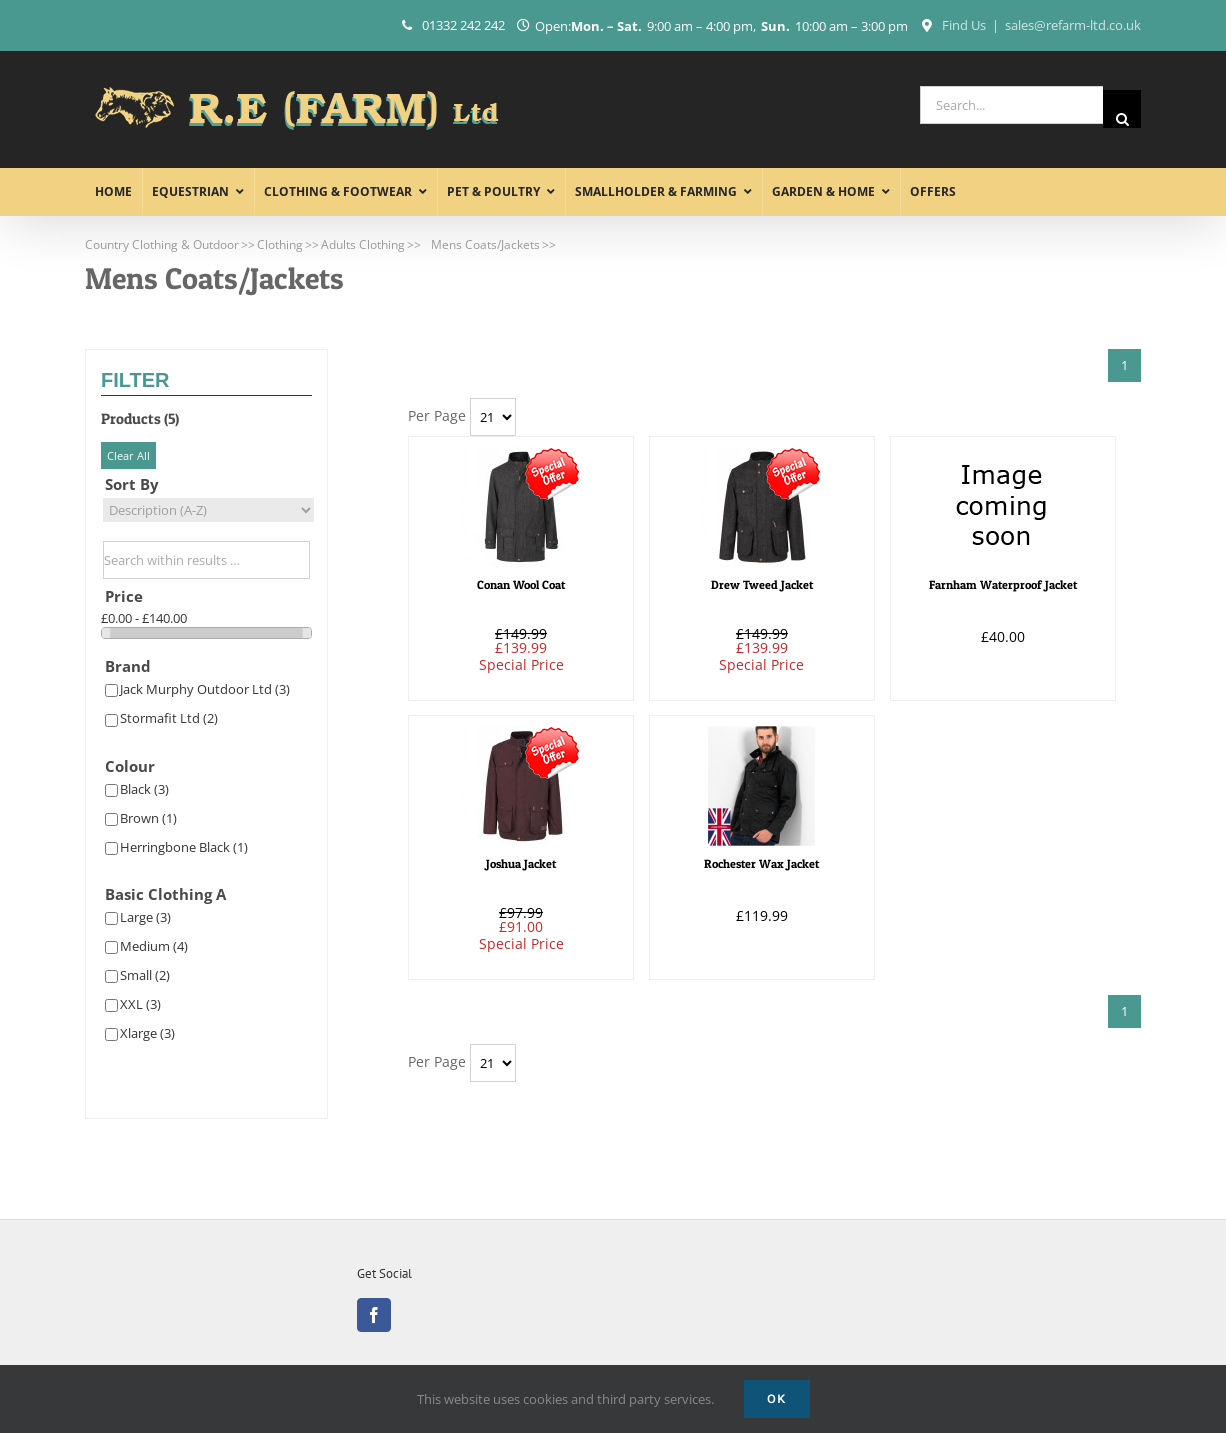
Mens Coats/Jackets (485, 244)
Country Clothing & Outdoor (162, 244)
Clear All (128, 455)
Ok (777, 1398)
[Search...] (1011, 105)
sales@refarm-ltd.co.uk (1073, 25)
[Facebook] (374, 1315)
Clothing (280, 244)
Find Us (964, 25)
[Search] (1122, 109)
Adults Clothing (363, 244)
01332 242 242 (463, 25)
